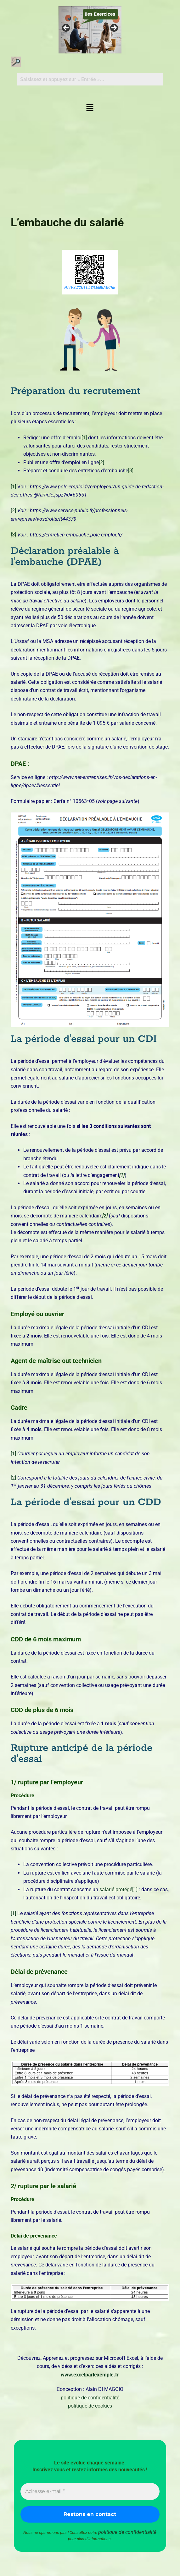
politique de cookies (90, 2406)
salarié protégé (115, 1889)
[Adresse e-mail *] (89, 2491)
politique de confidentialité (90, 2398)
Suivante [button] (113, 28)
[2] (101, 462)
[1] (84, 438)
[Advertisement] (90, 162)
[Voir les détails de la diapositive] (90, 29)
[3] (130, 471)
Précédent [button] (66, 28)
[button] (90, 108)
